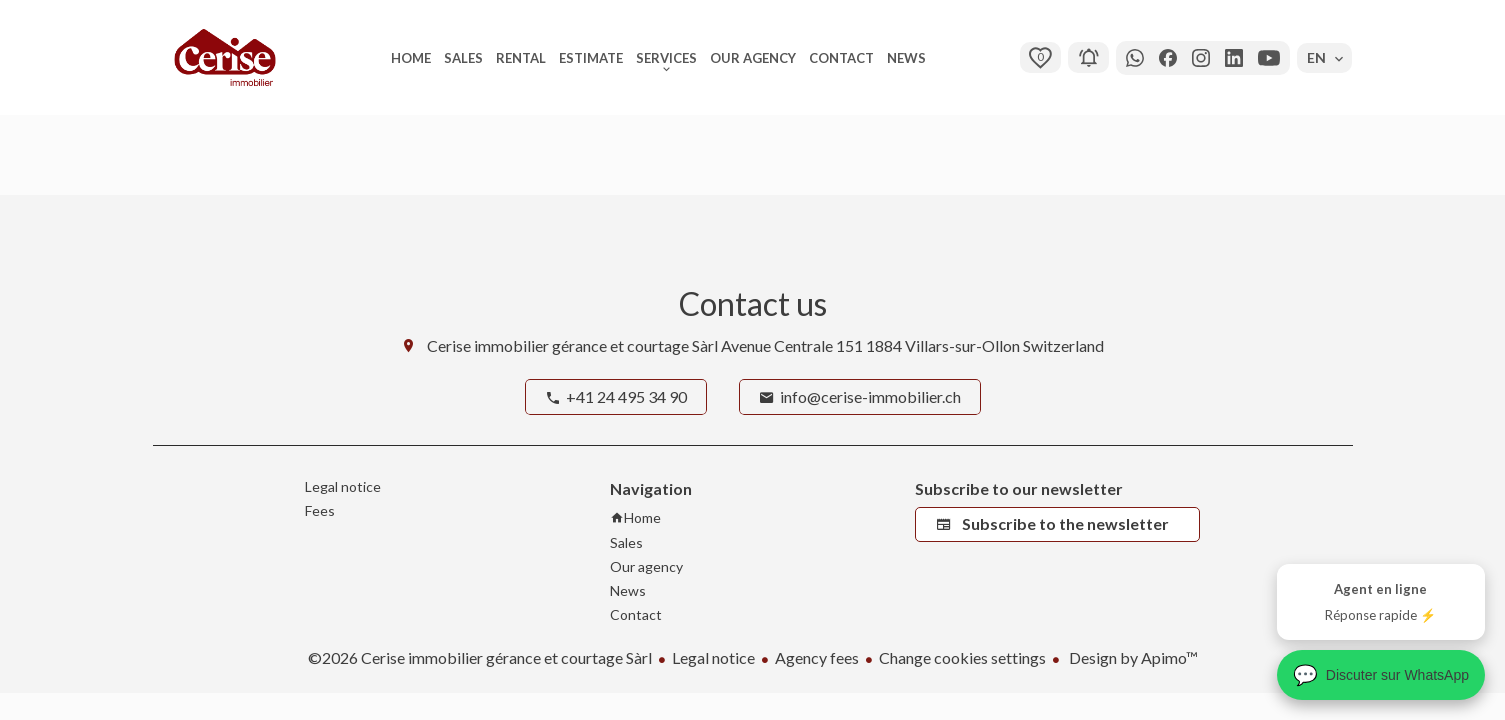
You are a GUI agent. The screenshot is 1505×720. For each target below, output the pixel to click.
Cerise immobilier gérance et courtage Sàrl (572, 345)
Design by (1132, 657)
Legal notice (713, 657)
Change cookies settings (962, 657)
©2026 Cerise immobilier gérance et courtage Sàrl (480, 657)
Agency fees (817, 657)
